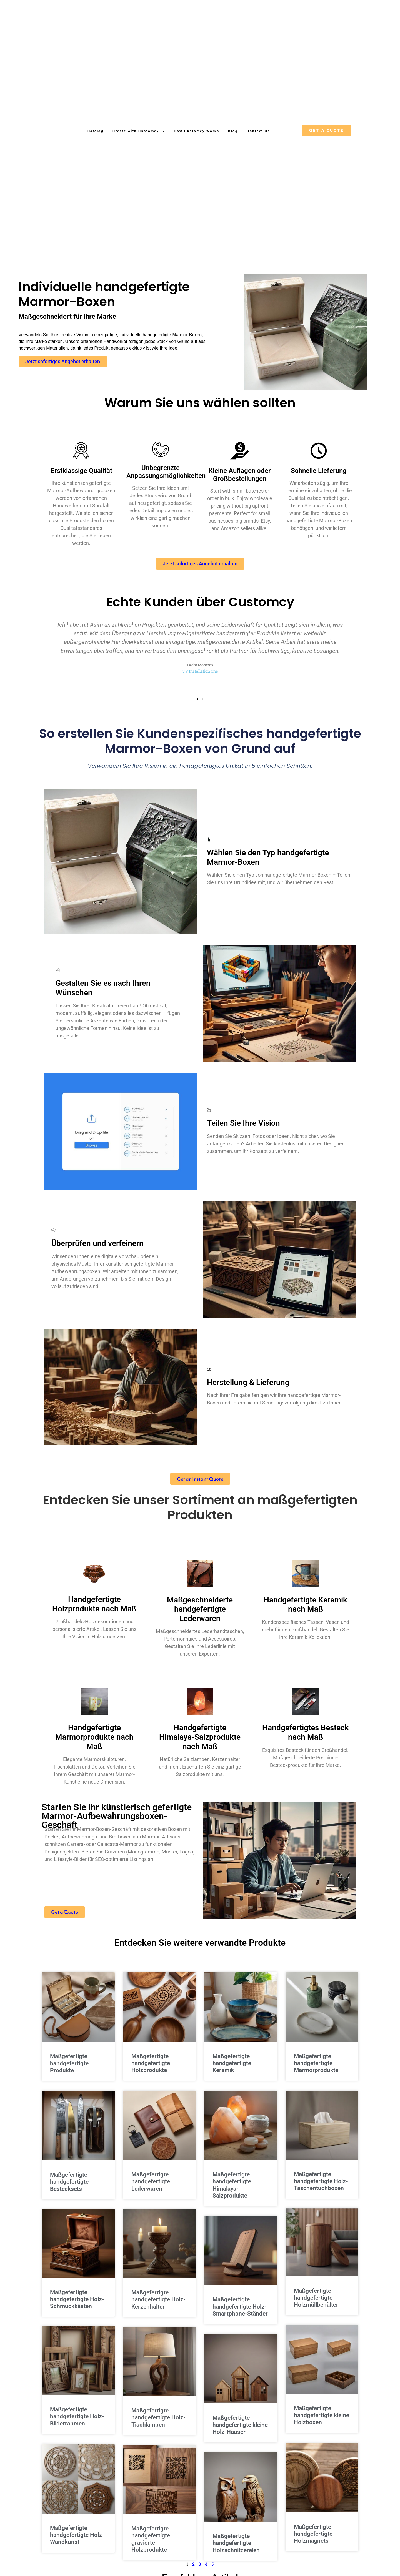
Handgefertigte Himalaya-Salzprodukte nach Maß (200, 1745)
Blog (233, 131)
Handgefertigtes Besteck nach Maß (305, 1740)
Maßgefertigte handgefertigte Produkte (69, 2071)
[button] (197, 707)
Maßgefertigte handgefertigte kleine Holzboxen (321, 2424)
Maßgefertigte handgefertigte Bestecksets (69, 2190)
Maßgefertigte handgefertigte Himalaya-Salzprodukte (231, 2193)
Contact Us (258, 131)
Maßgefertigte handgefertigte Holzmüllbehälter (316, 2306)
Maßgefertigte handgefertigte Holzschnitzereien (236, 2551)
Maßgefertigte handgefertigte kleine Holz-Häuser (240, 2432)
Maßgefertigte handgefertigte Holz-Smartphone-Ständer (240, 2314)
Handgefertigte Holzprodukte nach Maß (94, 1612)
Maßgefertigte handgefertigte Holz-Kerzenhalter (158, 2307)
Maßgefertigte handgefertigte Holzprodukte (150, 2071)
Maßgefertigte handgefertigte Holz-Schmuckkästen (77, 2307)
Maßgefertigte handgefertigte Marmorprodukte (316, 2071)
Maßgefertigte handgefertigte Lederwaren (150, 2189)
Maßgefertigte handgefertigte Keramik (231, 2071)
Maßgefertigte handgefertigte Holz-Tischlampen (158, 2425)
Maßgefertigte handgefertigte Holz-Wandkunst (77, 2544)
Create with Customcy (138, 131)
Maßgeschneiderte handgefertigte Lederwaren (200, 1617)
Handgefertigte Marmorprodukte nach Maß (94, 1745)
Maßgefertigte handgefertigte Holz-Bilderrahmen (77, 2425)
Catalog (96, 131)
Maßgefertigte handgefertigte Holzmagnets (313, 2542)
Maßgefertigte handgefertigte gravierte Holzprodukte (150, 2547)
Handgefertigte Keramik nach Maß (305, 1613)
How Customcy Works (196, 131)
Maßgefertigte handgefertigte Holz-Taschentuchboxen (321, 2189)
